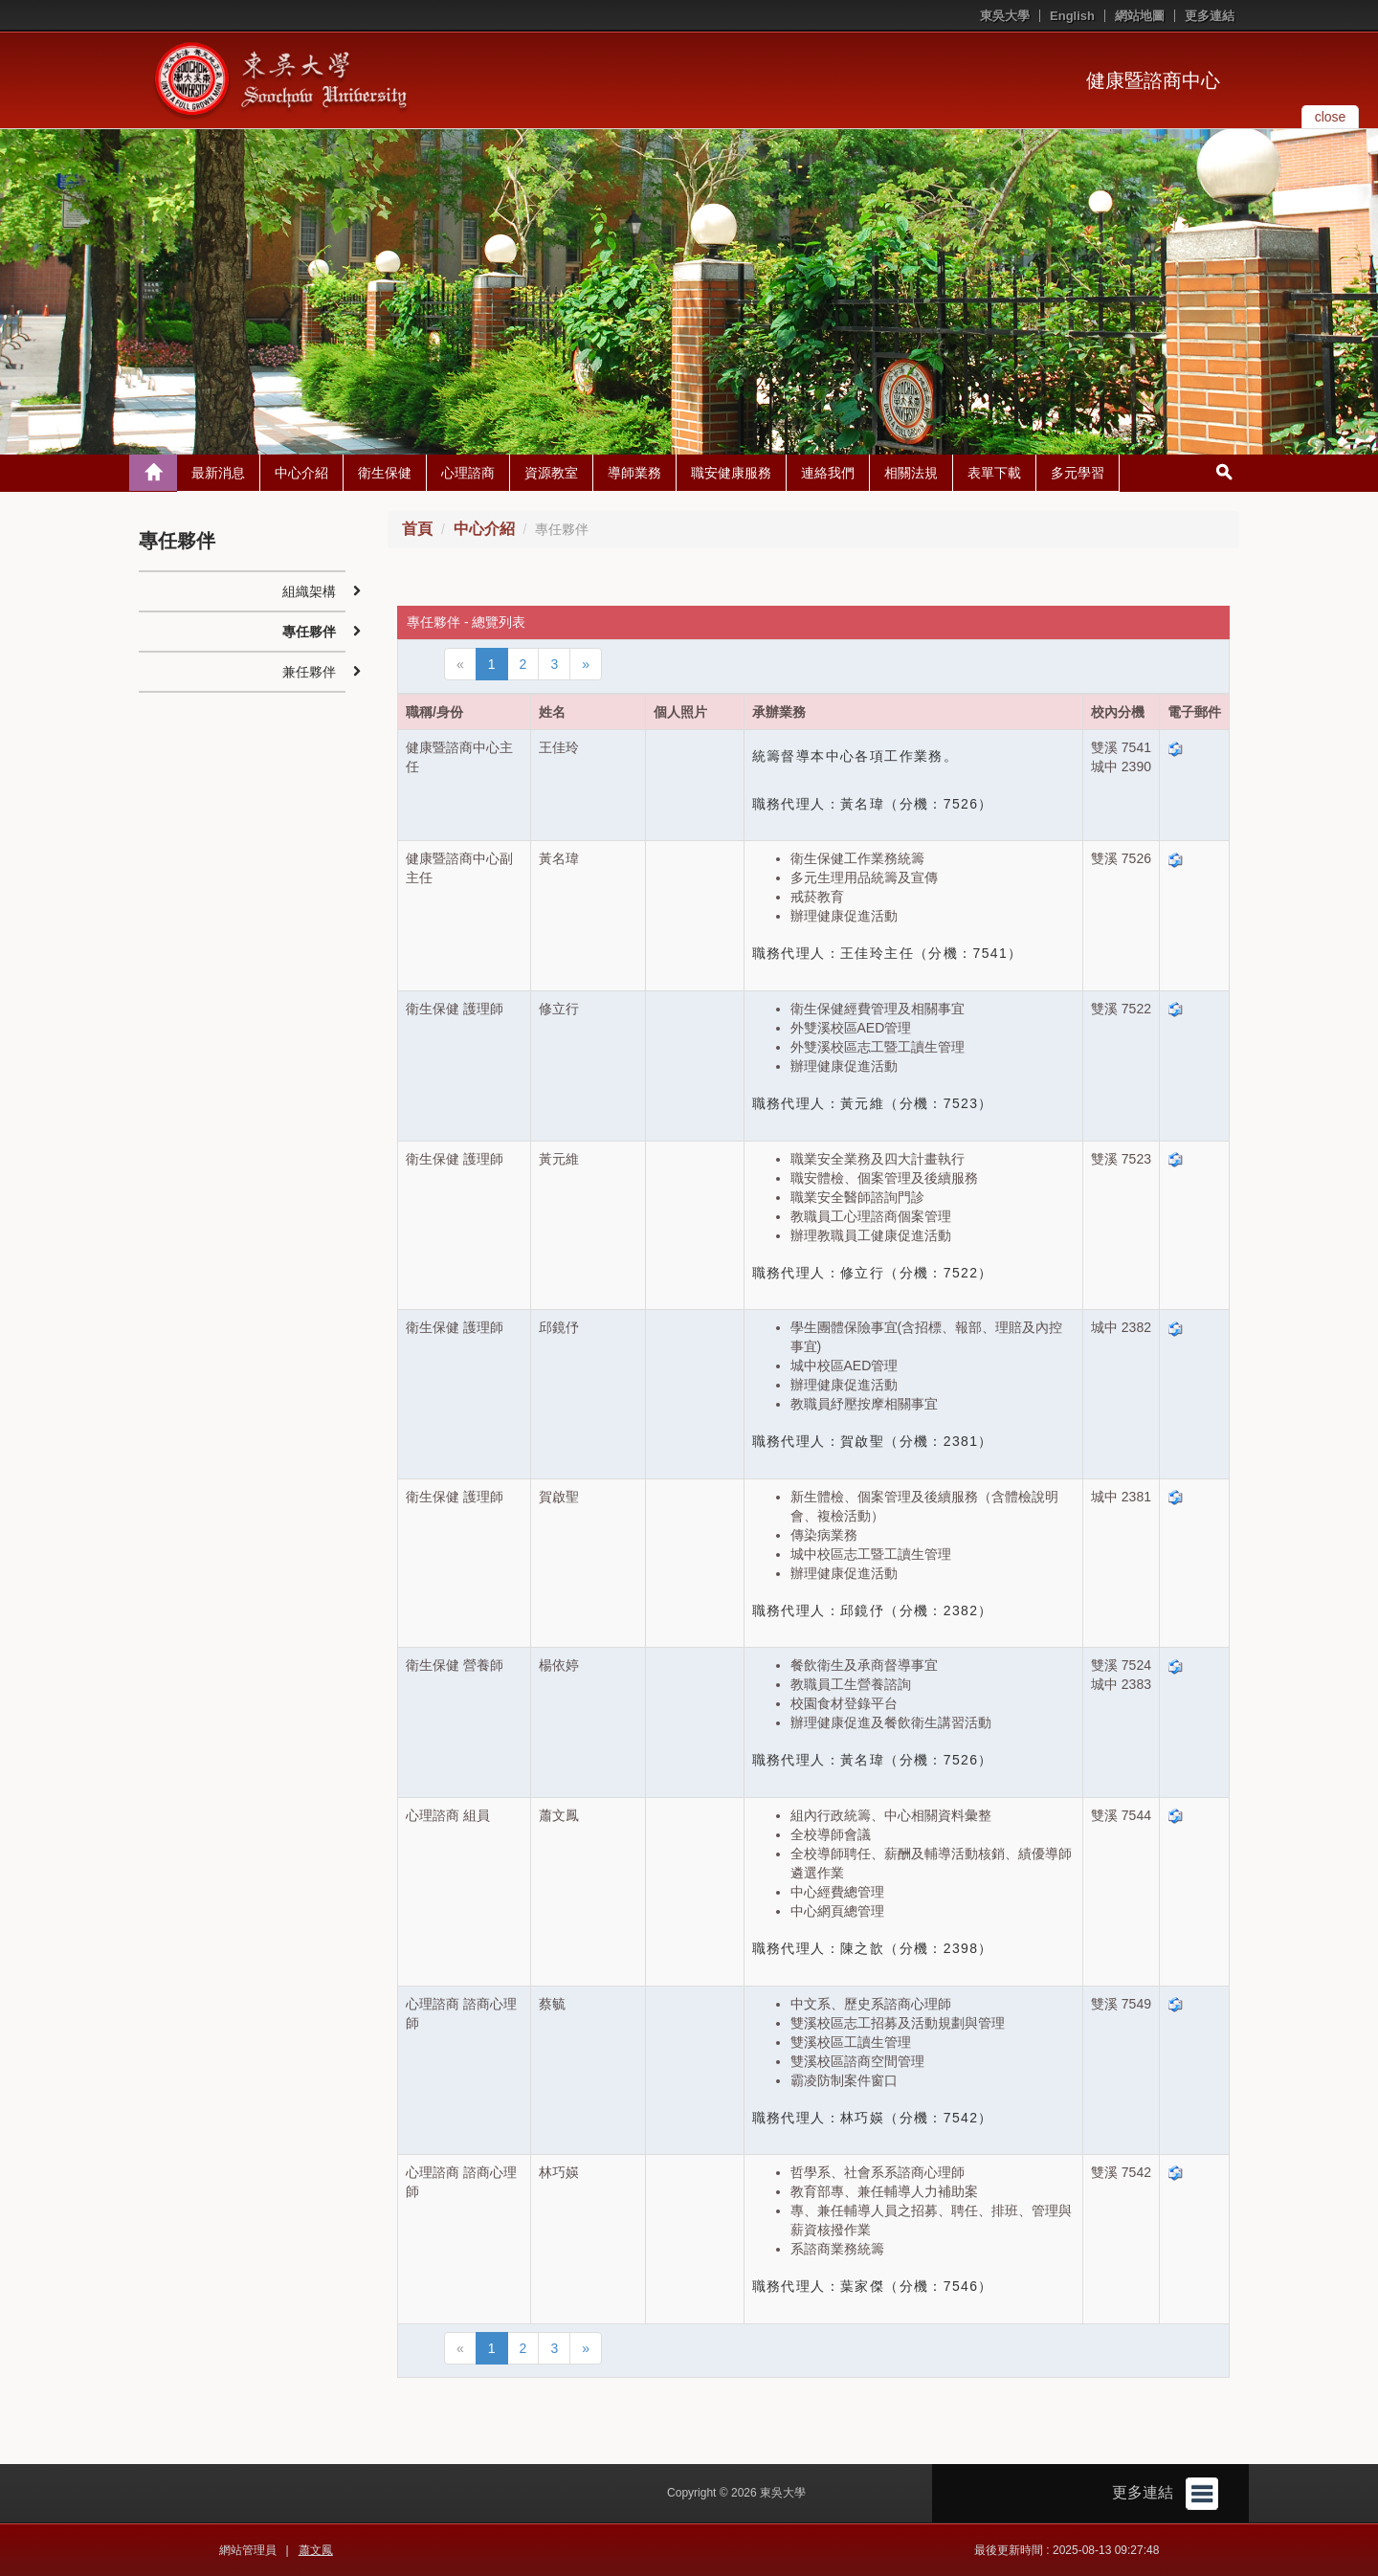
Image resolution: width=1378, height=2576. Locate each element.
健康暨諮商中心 (1153, 80)
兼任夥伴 (309, 671)
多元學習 (1077, 472)
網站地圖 (1140, 16)
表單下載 (994, 472)
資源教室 (551, 472)
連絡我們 (828, 472)
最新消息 (218, 472)
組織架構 (309, 591)
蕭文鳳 (316, 2550)
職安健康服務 (731, 472)
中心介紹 (301, 472)
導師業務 (634, 472)
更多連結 (1209, 16)
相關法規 (911, 472)
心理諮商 (468, 472)
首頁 (417, 529)
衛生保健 (384, 472)
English (1072, 16)
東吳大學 (1005, 16)
